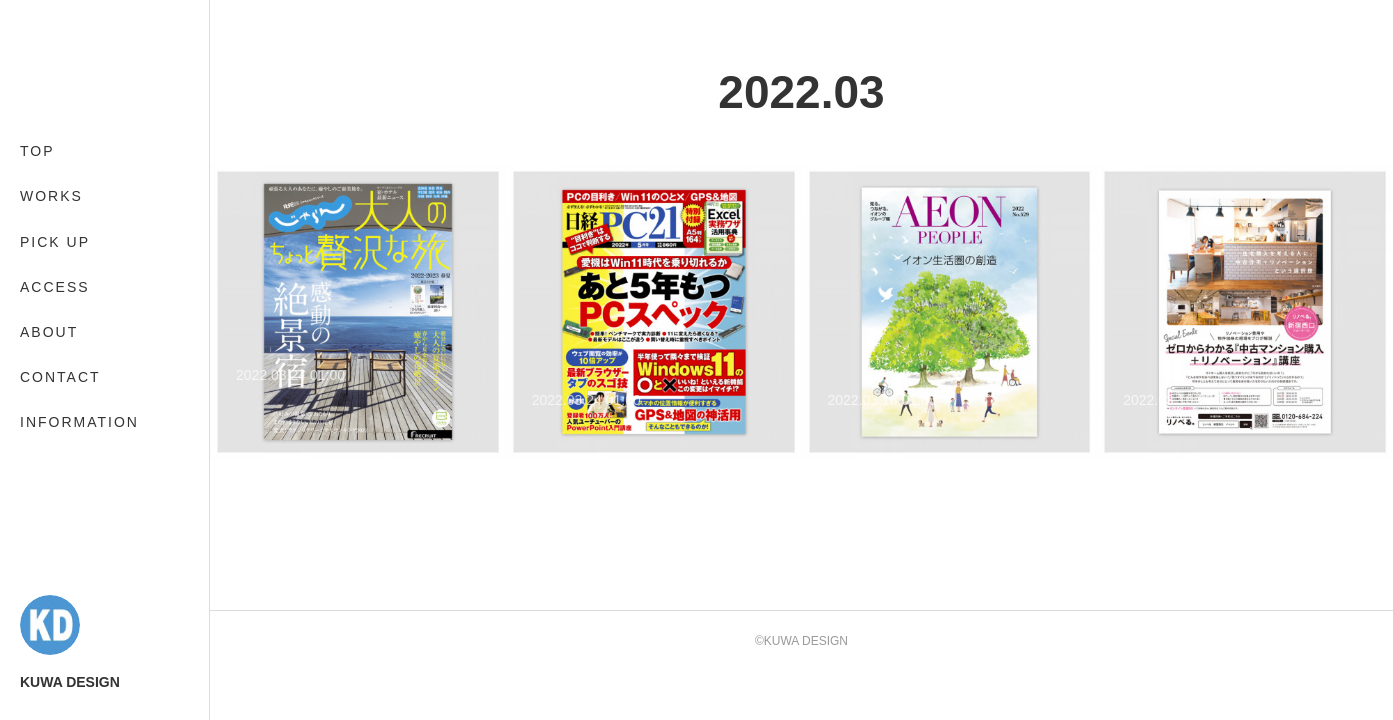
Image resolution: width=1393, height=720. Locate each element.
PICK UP (55, 242)
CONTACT (60, 377)
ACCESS (55, 287)
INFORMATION (79, 422)
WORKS (51, 196)
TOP (37, 151)
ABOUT (49, 332)
